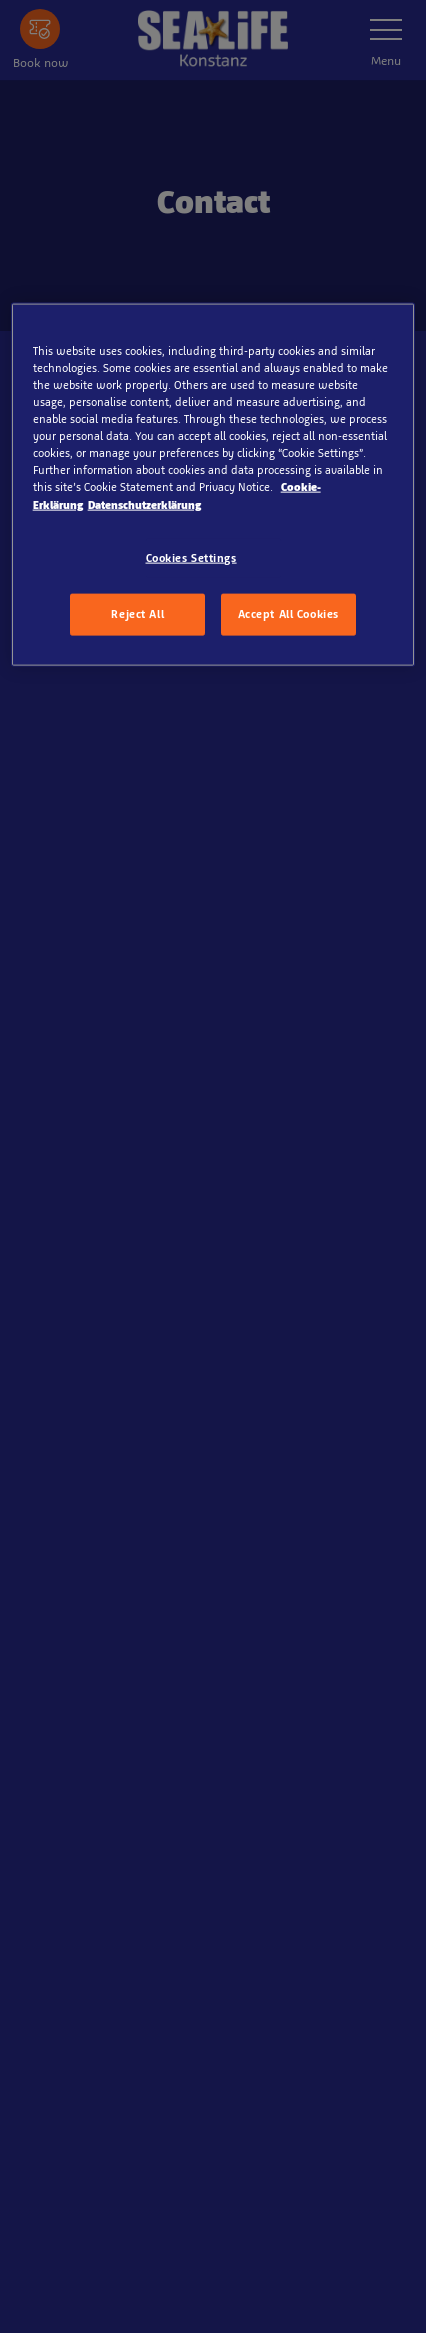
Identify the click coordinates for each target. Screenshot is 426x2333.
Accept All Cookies (288, 614)
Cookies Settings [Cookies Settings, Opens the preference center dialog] (191, 557)
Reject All (137, 614)
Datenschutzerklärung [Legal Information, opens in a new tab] (144, 504)
